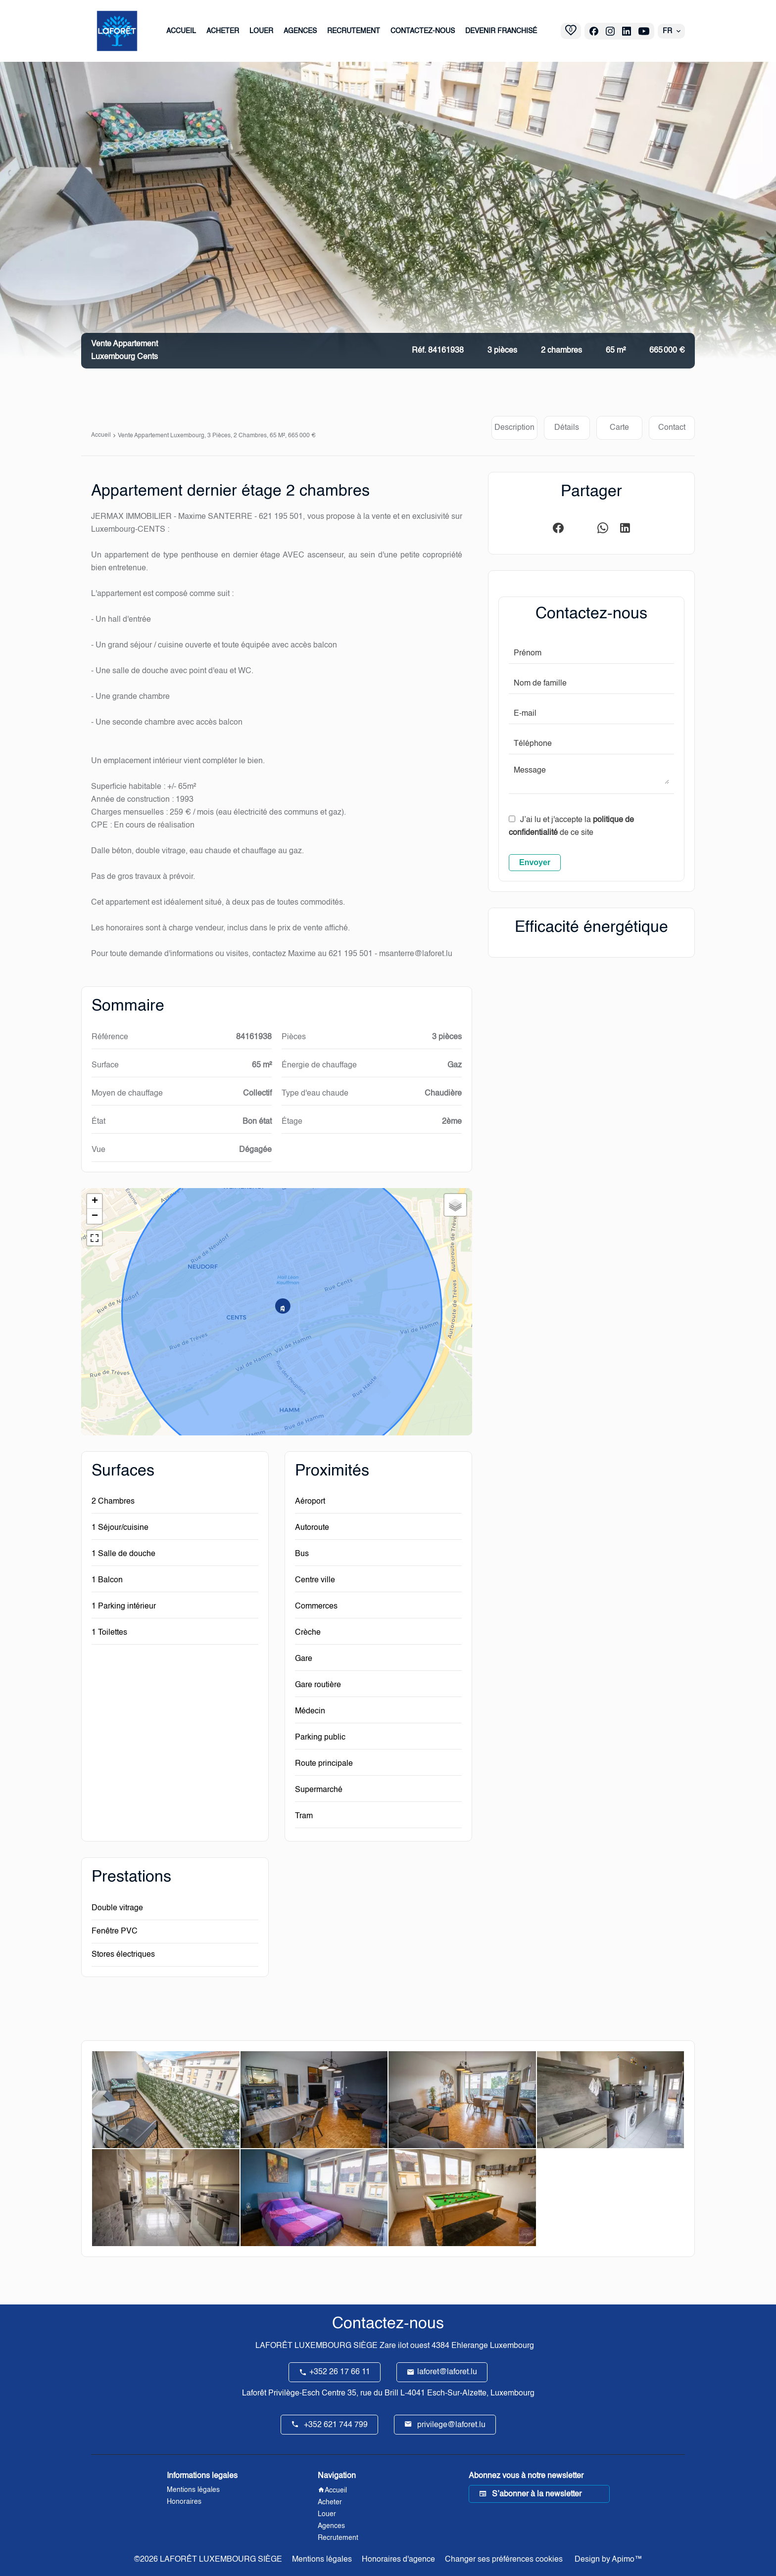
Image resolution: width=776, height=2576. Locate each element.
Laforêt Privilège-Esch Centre (293, 2393)
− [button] (95, 1216)
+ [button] (95, 1201)
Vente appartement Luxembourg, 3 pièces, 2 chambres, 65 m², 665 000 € (217, 436)
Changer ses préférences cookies (504, 2560)
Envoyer (534, 862)
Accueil (101, 435)
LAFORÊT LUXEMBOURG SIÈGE (316, 2346)
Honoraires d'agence (398, 2560)
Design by (607, 2560)
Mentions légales (322, 2560)
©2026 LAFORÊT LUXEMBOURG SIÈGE (208, 2560)
